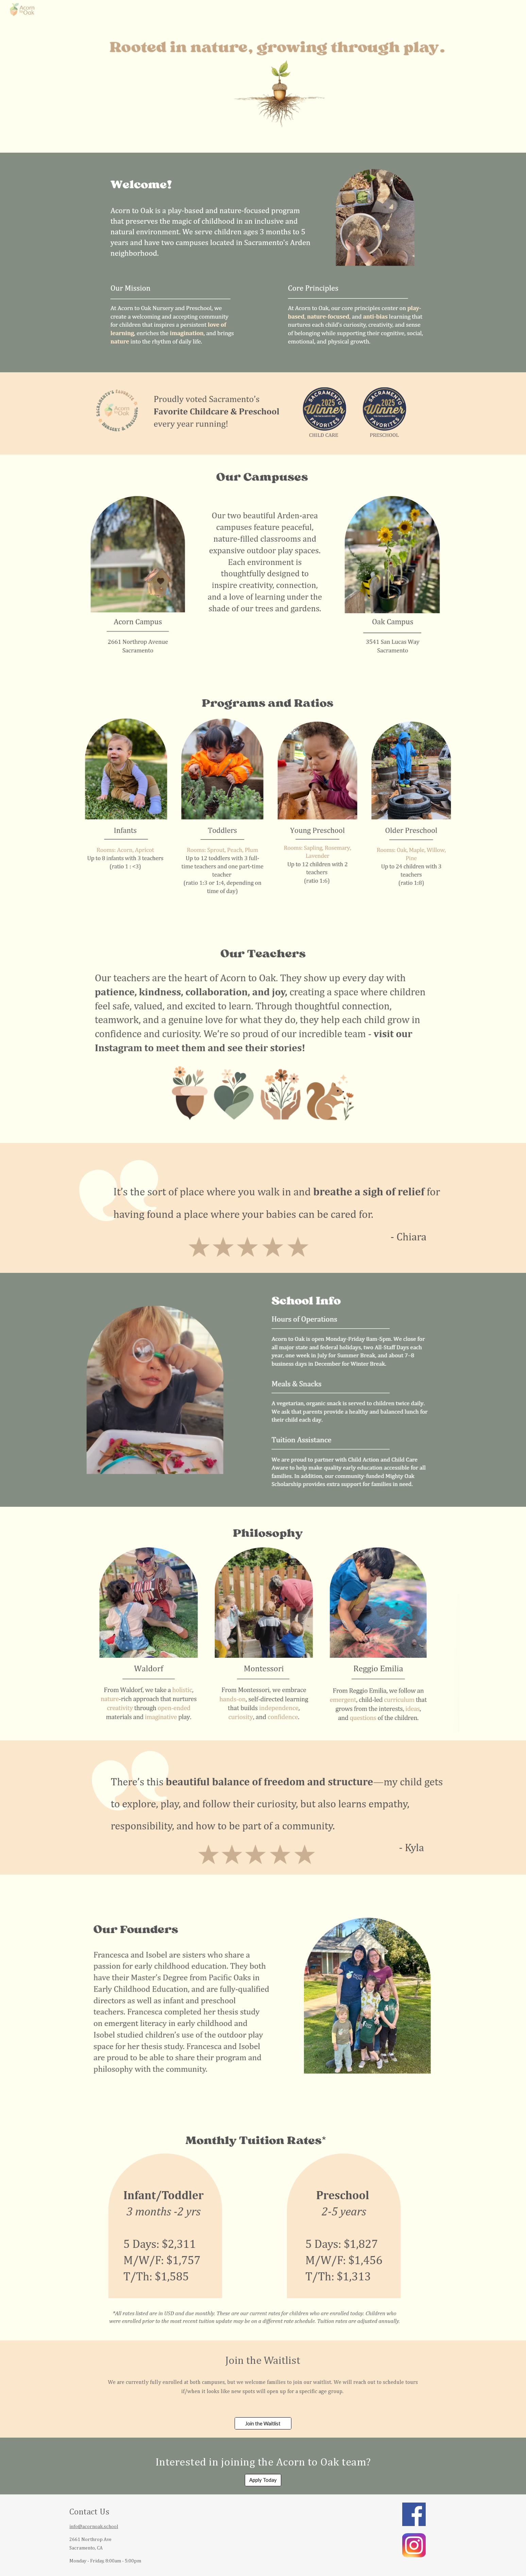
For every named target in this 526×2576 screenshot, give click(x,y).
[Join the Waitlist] (263, 2423)
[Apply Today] (263, 2480)
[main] (263, 2361)
